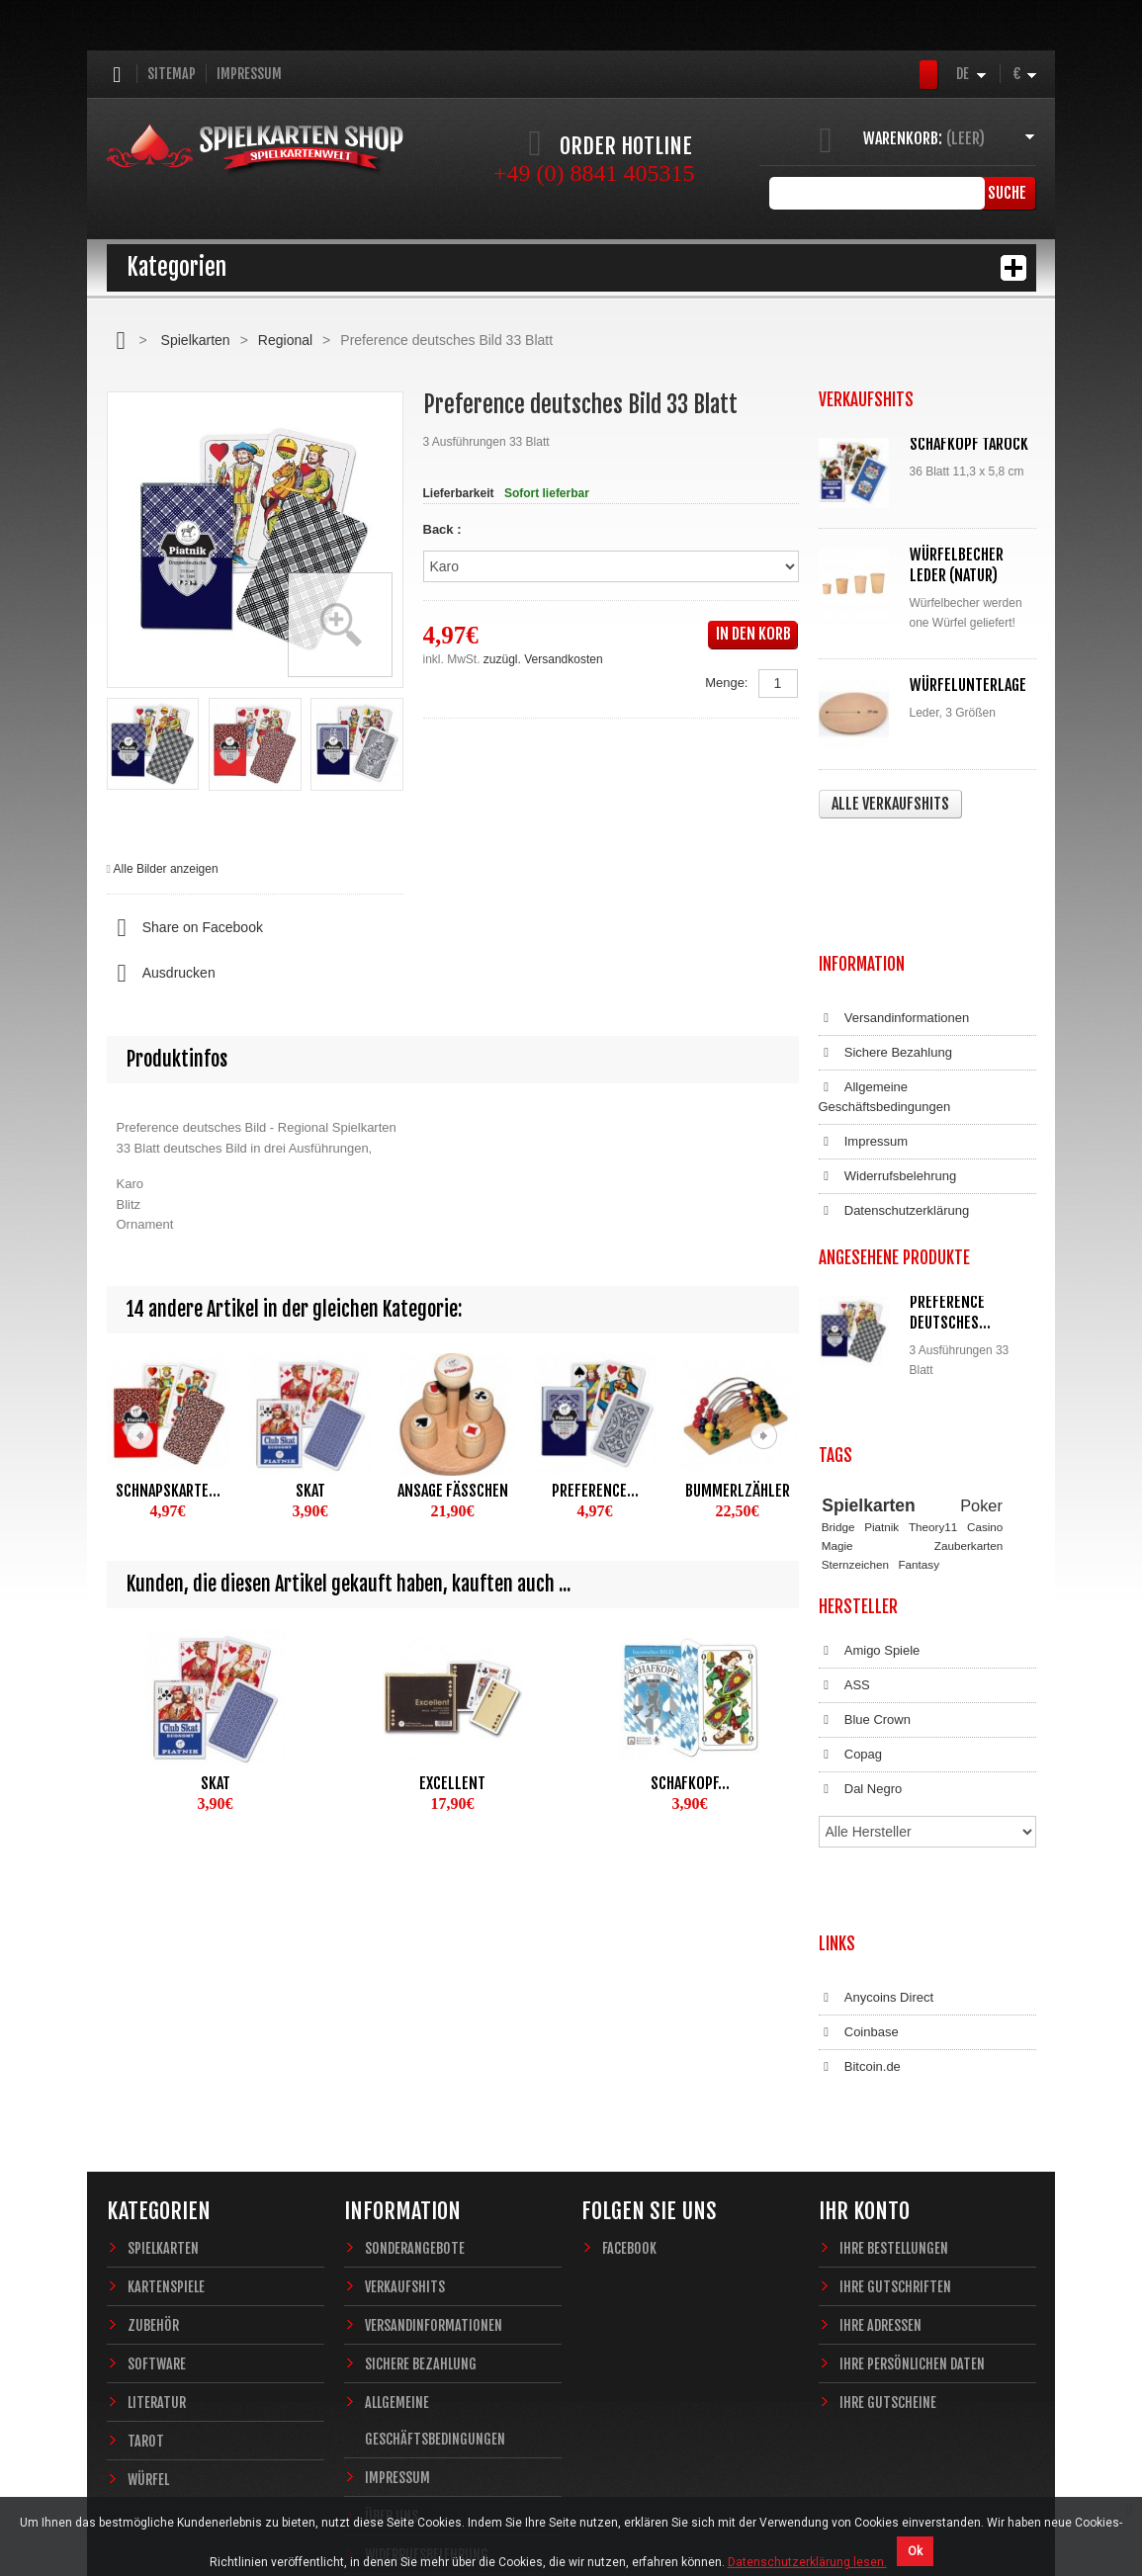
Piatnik (881, 1379)
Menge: (726, 682)
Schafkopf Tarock (969, 444)
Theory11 (933, 1379)
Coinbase (859, 1821)
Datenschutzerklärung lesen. (807, 2562)
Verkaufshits (405, 2055)
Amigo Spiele (870, 1503)
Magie (837, 1397)
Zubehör (153, 2094)
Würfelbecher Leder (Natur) (957, 565)
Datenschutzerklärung (894, 1093)
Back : (444, 529)
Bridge (838, 1379)
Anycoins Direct (876, 1786)
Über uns (391, 2284)
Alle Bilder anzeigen (166, 869)
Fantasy (918, 1416)
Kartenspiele (166, 2055)
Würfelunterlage (968, 685)
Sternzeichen (855, 1416)
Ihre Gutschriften (895, 2055)
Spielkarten (195, 340)
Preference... (595, 1491)
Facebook (629, 2017)
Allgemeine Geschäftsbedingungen (885, 979)
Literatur (157, 2171)
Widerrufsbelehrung (888, 1059)
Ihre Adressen (880, 2094)
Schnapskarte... (168, 1491)
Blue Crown (865, 1573)
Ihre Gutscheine (887, 2171)
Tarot (146, 2209)
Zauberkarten (969, 1397)
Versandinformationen (894, 900)
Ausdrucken (161, 973)
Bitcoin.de (860, 1855)
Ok (915, 2551)
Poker (981, 1357)
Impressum (249, 73)
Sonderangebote (415, 2017)
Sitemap (171, 73)
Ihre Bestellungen (893, 2017)
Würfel (148, 2248)
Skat (310, 1491)
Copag (851, 1607)
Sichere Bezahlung (885, 935)
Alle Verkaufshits (890, 804)
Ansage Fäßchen (452, 1491)
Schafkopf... (690, 1783)
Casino (985, 1379)
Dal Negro (861, 1642)
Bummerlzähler (737, 1491)
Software (157, 2132)
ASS (844, 1538)
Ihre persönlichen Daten (912, 2132)
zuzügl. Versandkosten (543, 659)
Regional (285, 340)
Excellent (452, 1783)
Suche (1006, 193)
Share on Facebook (185, 928)
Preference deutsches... (950, 1194)
